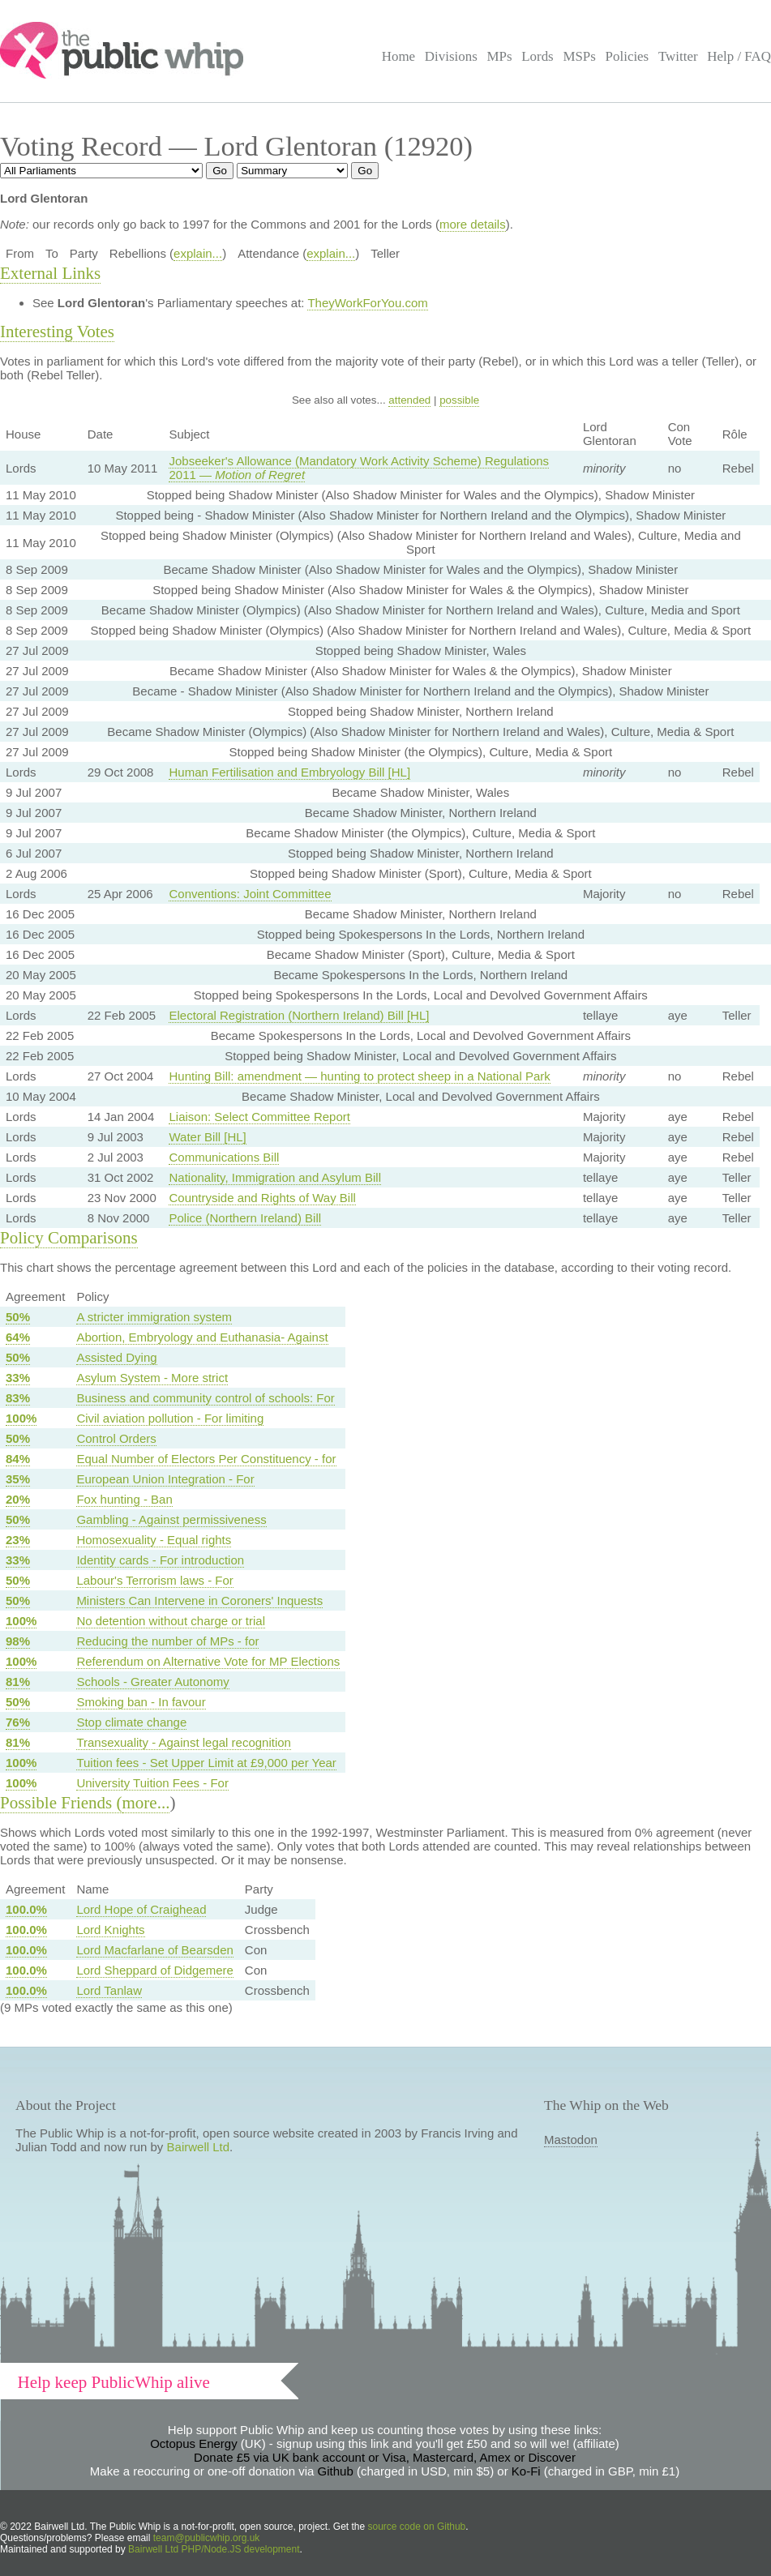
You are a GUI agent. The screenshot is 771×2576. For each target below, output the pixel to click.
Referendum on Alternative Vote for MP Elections (208, 1661)
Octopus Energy (194, 2443)
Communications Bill (224, 1157)
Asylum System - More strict (152, 1377)
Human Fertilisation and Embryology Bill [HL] (289, 772)
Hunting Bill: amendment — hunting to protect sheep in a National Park (359, 1076)
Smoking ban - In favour (140, 1702)
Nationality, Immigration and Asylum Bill (275, 1177)
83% (18, 1398)
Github (335, 2471)
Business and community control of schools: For (205, 1398)
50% (18, 1317)
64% (18, 1337)
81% (18, 1681)
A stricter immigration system (154, 1317)
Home (398, 56)
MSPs (579, 56)
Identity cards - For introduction (160, 1560)
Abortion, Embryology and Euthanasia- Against (202, 1337)
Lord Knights (110, 1929)
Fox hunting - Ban (124, 1499)
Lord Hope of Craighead (141, 1909)
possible (459, 400)
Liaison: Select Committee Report (259, 1116)
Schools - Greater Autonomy (152, 1681)
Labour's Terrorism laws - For (154, 1580)
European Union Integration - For (165, 1479)
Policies (627, 56)
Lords (537, 56)
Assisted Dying (116, 1357)
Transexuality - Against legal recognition (183, 1742)
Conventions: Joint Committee (250, 894)
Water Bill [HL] (207, 1137)
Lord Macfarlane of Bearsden (154, 1950)
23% (18, 1540)
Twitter (678, 56)
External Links (50, 273)
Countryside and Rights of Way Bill (262, 1198)
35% (18, 1479)
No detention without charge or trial (170, 1621)
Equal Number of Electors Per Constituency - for (206, 1459)
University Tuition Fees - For (152, 1783)
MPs (499, 56)
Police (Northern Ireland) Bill (245, 1218)
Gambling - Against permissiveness (171, 1519)
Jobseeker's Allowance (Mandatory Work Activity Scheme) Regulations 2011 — (359, 467)
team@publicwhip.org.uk (206, 2538)
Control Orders (116, 1438)
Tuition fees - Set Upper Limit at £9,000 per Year (206, 1762)
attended (409, 400)
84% (18, 1459)
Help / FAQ (739, 56)
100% (21, 1418)
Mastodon (571, 2139)
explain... (197, 253)
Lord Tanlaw (109, 1990)
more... (146, 1802)
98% (18, 1641)
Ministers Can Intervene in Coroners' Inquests (199, 1600)
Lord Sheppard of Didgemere (154, 1970)
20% (18, 1499)
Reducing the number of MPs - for (167, 1641)
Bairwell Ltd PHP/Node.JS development (213, 2549)
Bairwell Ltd (198, 2147)
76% (18, 1722)
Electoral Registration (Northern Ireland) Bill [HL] (299, 1015)
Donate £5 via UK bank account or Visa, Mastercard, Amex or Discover (385, 2457)
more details (472, 224)
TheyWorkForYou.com (367, 303)
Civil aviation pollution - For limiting (169, 1418)
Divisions (451, 56)
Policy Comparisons (69, 1237)
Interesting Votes (57, 331)
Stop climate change (131, 1722)
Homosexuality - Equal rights (153, 1540)
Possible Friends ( (61, 1802)
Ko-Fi (526, 2471)
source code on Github (417, 2526)
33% (18, 1377)
